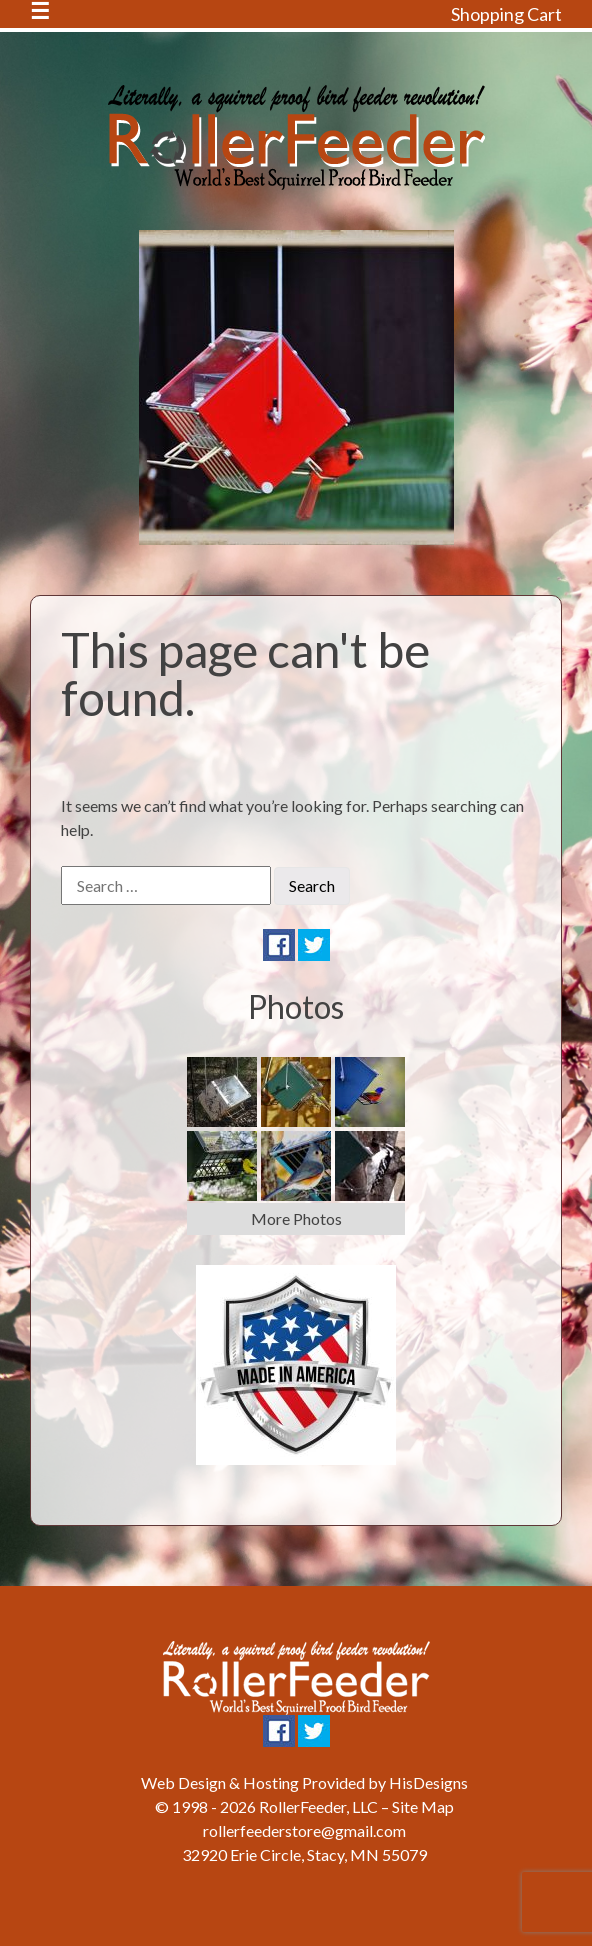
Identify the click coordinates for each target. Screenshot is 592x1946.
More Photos (296, 1218)
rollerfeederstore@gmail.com (304, 1830)
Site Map (423, 1806)
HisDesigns (428, 1782)
